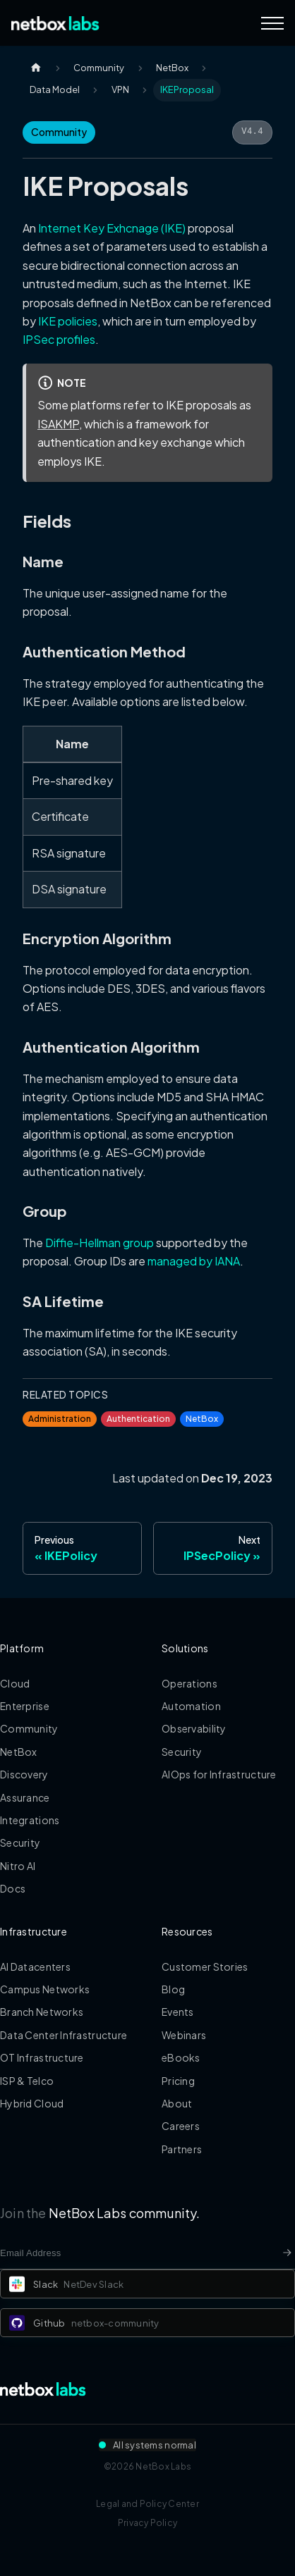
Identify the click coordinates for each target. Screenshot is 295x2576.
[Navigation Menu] (272, 23)
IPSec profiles (59, 339)
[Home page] (36, 68)
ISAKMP (58, 423)
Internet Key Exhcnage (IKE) (112, 228)
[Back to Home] (55, 23)
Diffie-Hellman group (99, 1242)
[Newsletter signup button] (287, 2252)
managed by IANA (194, 1260)
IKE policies (67, 321)
